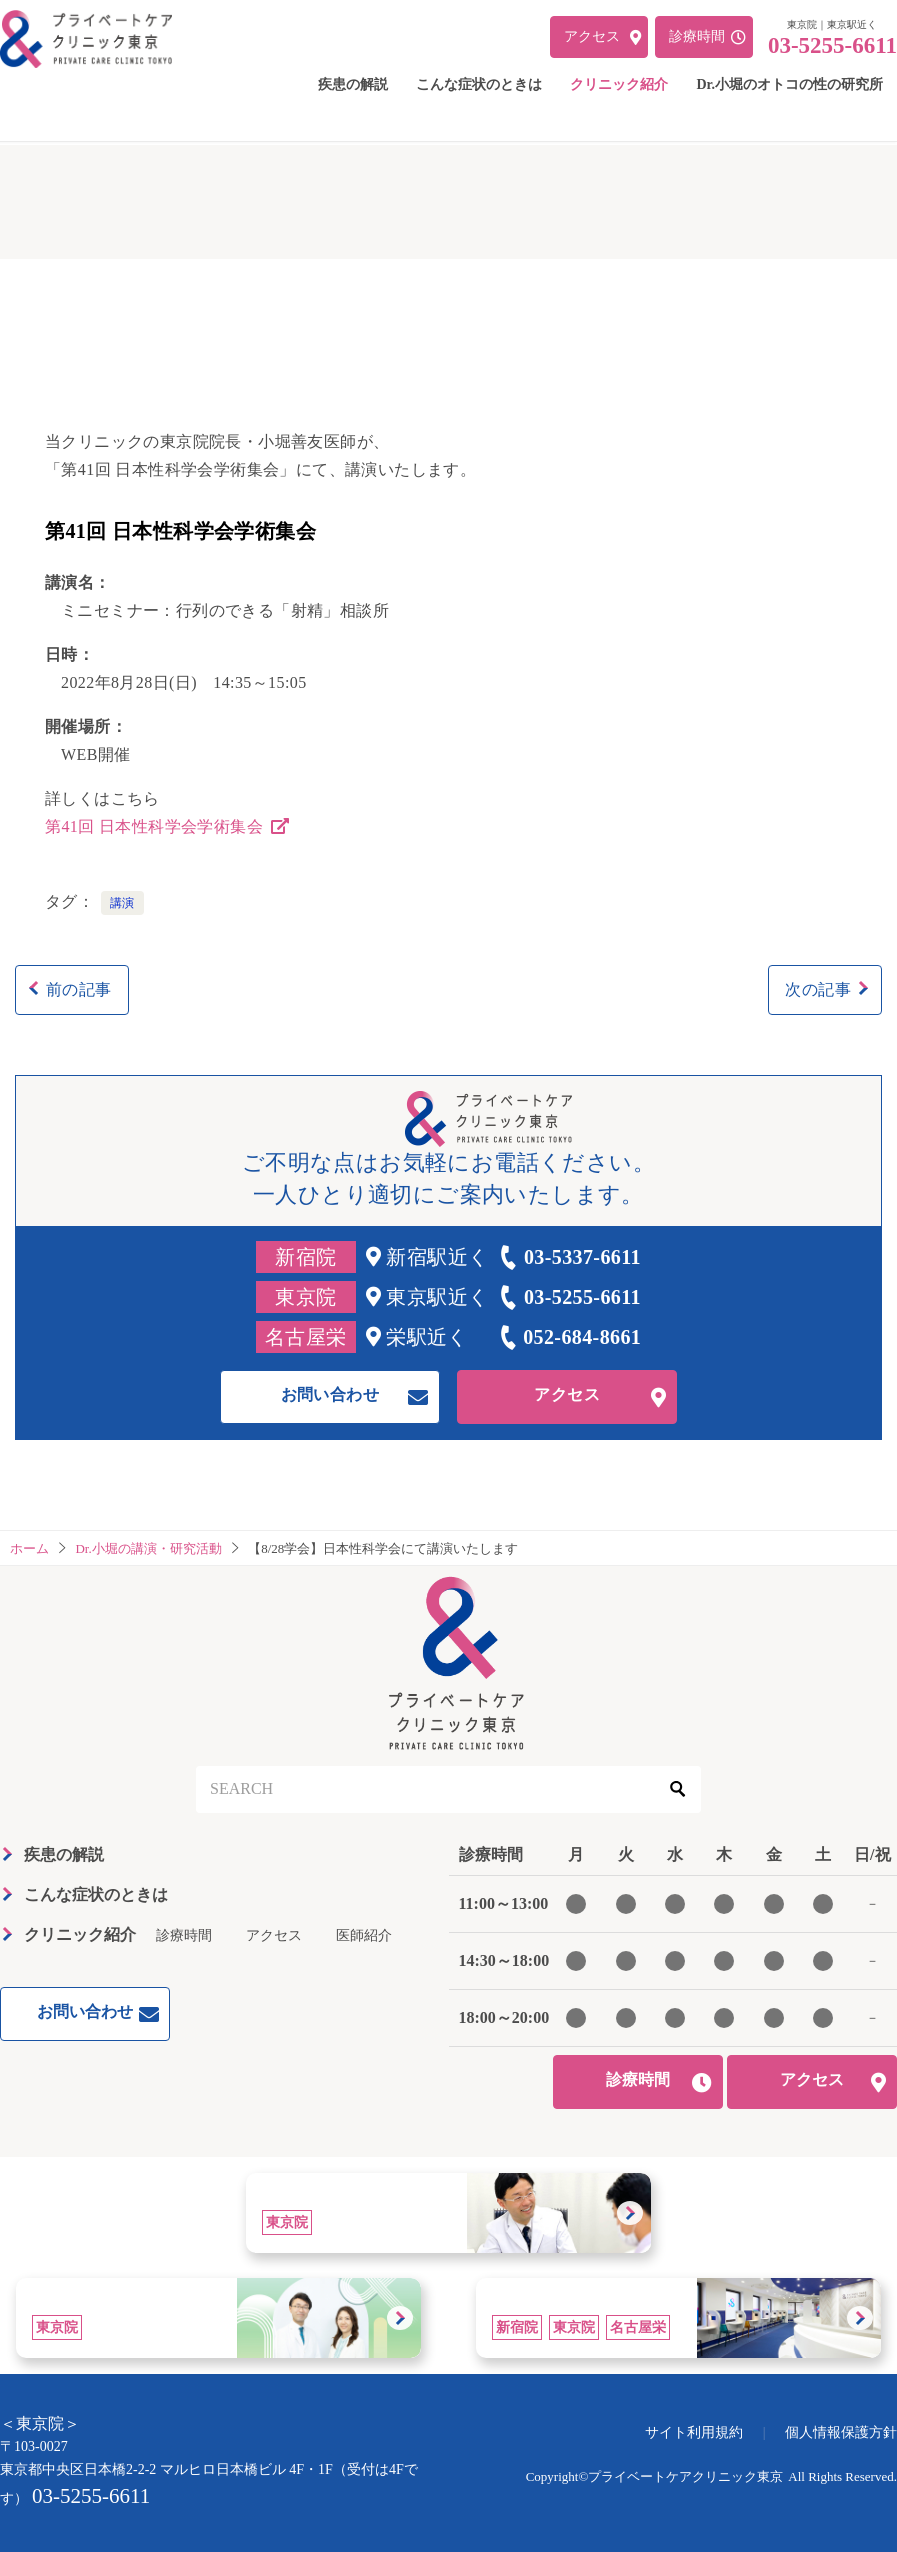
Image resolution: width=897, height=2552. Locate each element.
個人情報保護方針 (841, 2432)
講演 (122, 903)
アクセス (567, 1394)
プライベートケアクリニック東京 (685, 2476)
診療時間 (184, 1935)
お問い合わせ (330, 1394)
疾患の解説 (64, 1854)
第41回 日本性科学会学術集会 (169, 826)
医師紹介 (364, 1935)
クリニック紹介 (80, 1934)
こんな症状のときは (96, 1894)
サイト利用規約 (694, 2432)
